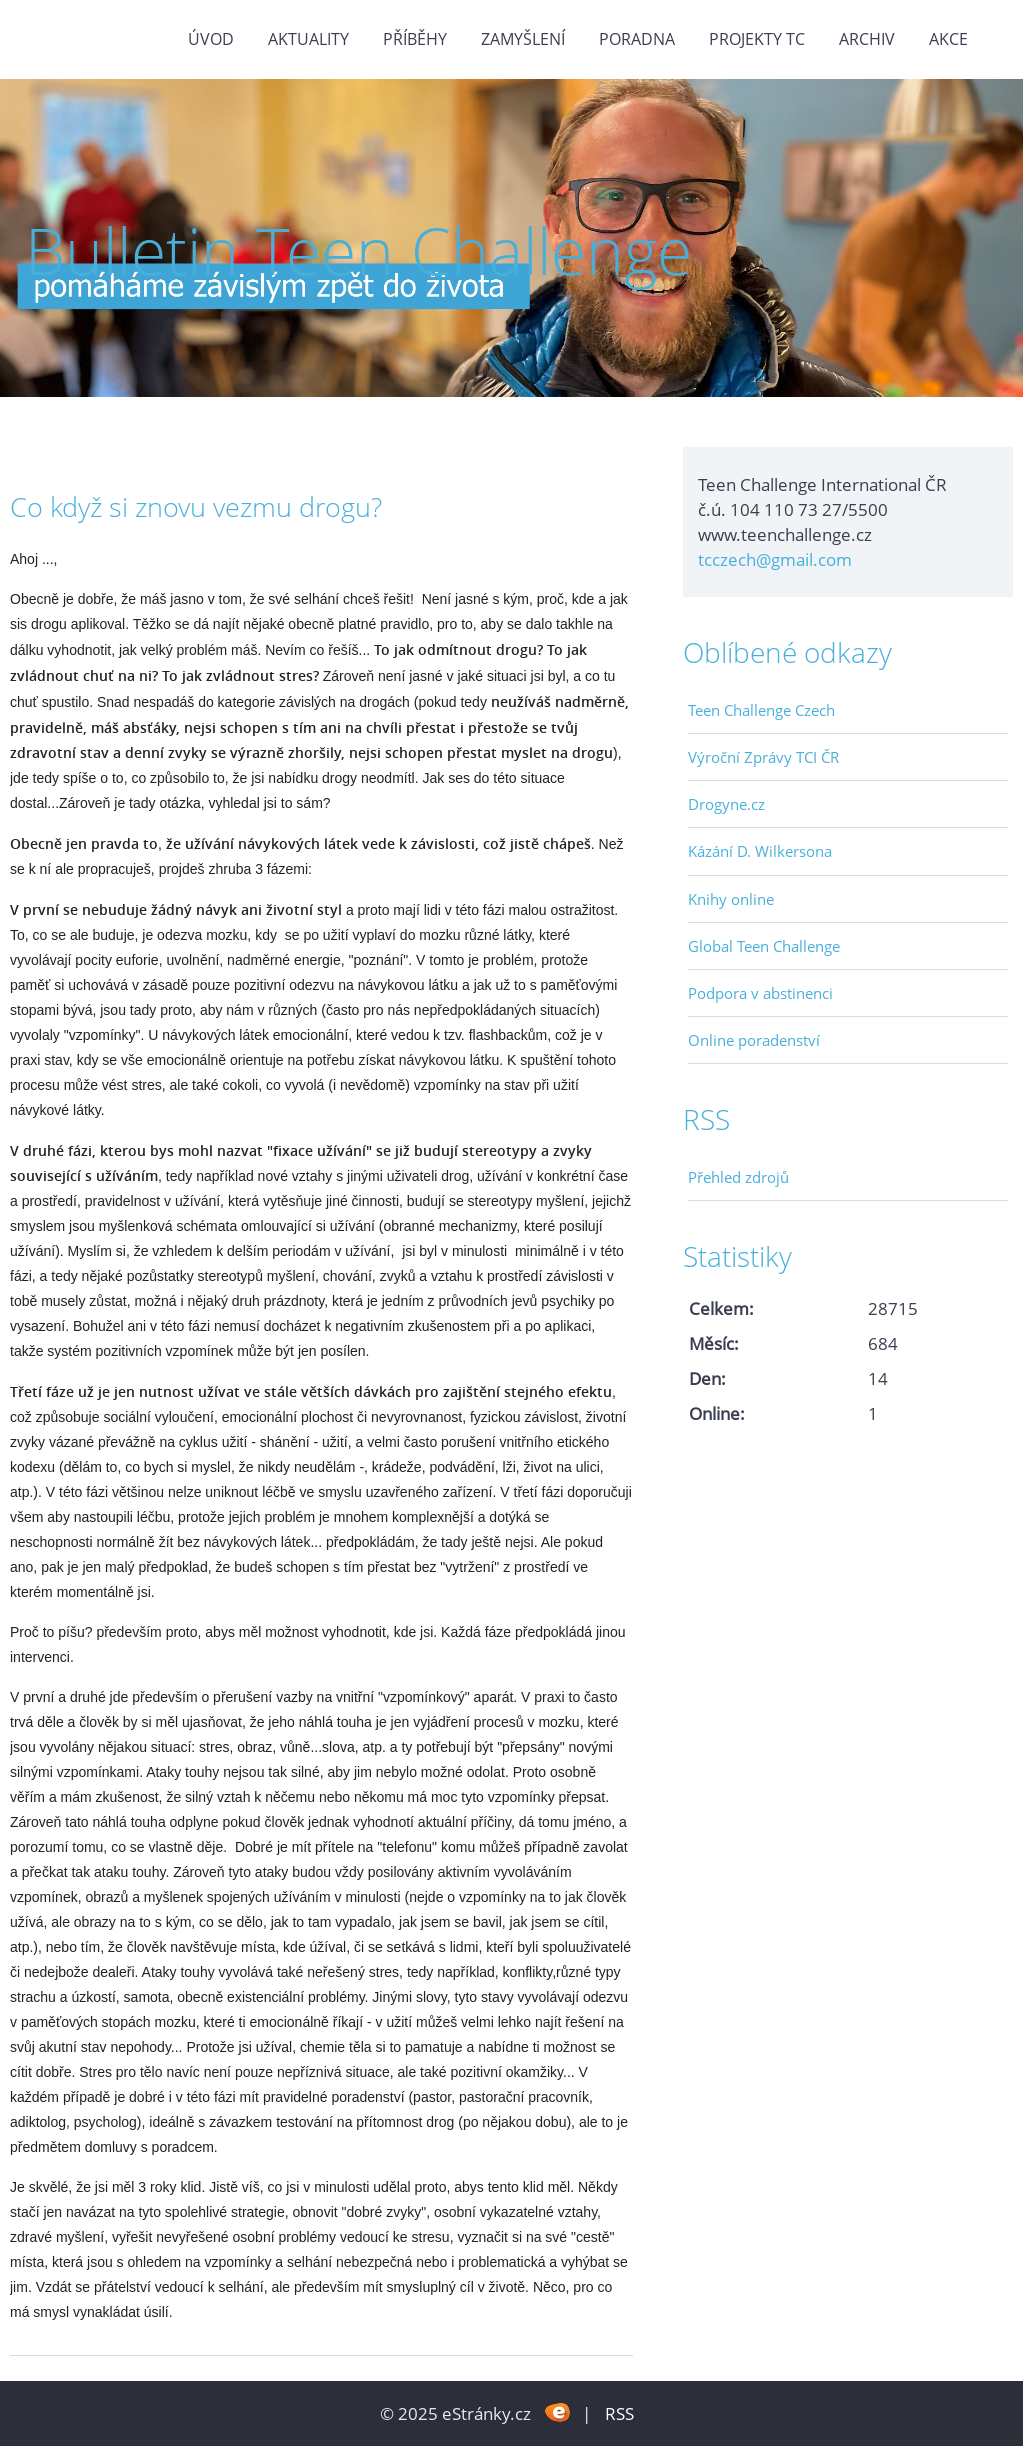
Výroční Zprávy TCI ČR (763, 757)
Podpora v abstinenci (760, 993)
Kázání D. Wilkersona (760, 851)
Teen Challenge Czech (761, 710)
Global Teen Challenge (764, 946)
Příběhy (415, 39)
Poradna (637, 39)
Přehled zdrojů (738, 1177)
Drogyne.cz (726, 804)
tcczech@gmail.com (775, 559)
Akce (948, 39)
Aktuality (308, 39)
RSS (619, 2413)
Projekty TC (757, 39)
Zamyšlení (523, 39)
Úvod (211, 39)
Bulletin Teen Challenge (358, 250)
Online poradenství (754, 1040)
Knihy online (731, 899)
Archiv (867, 39)
